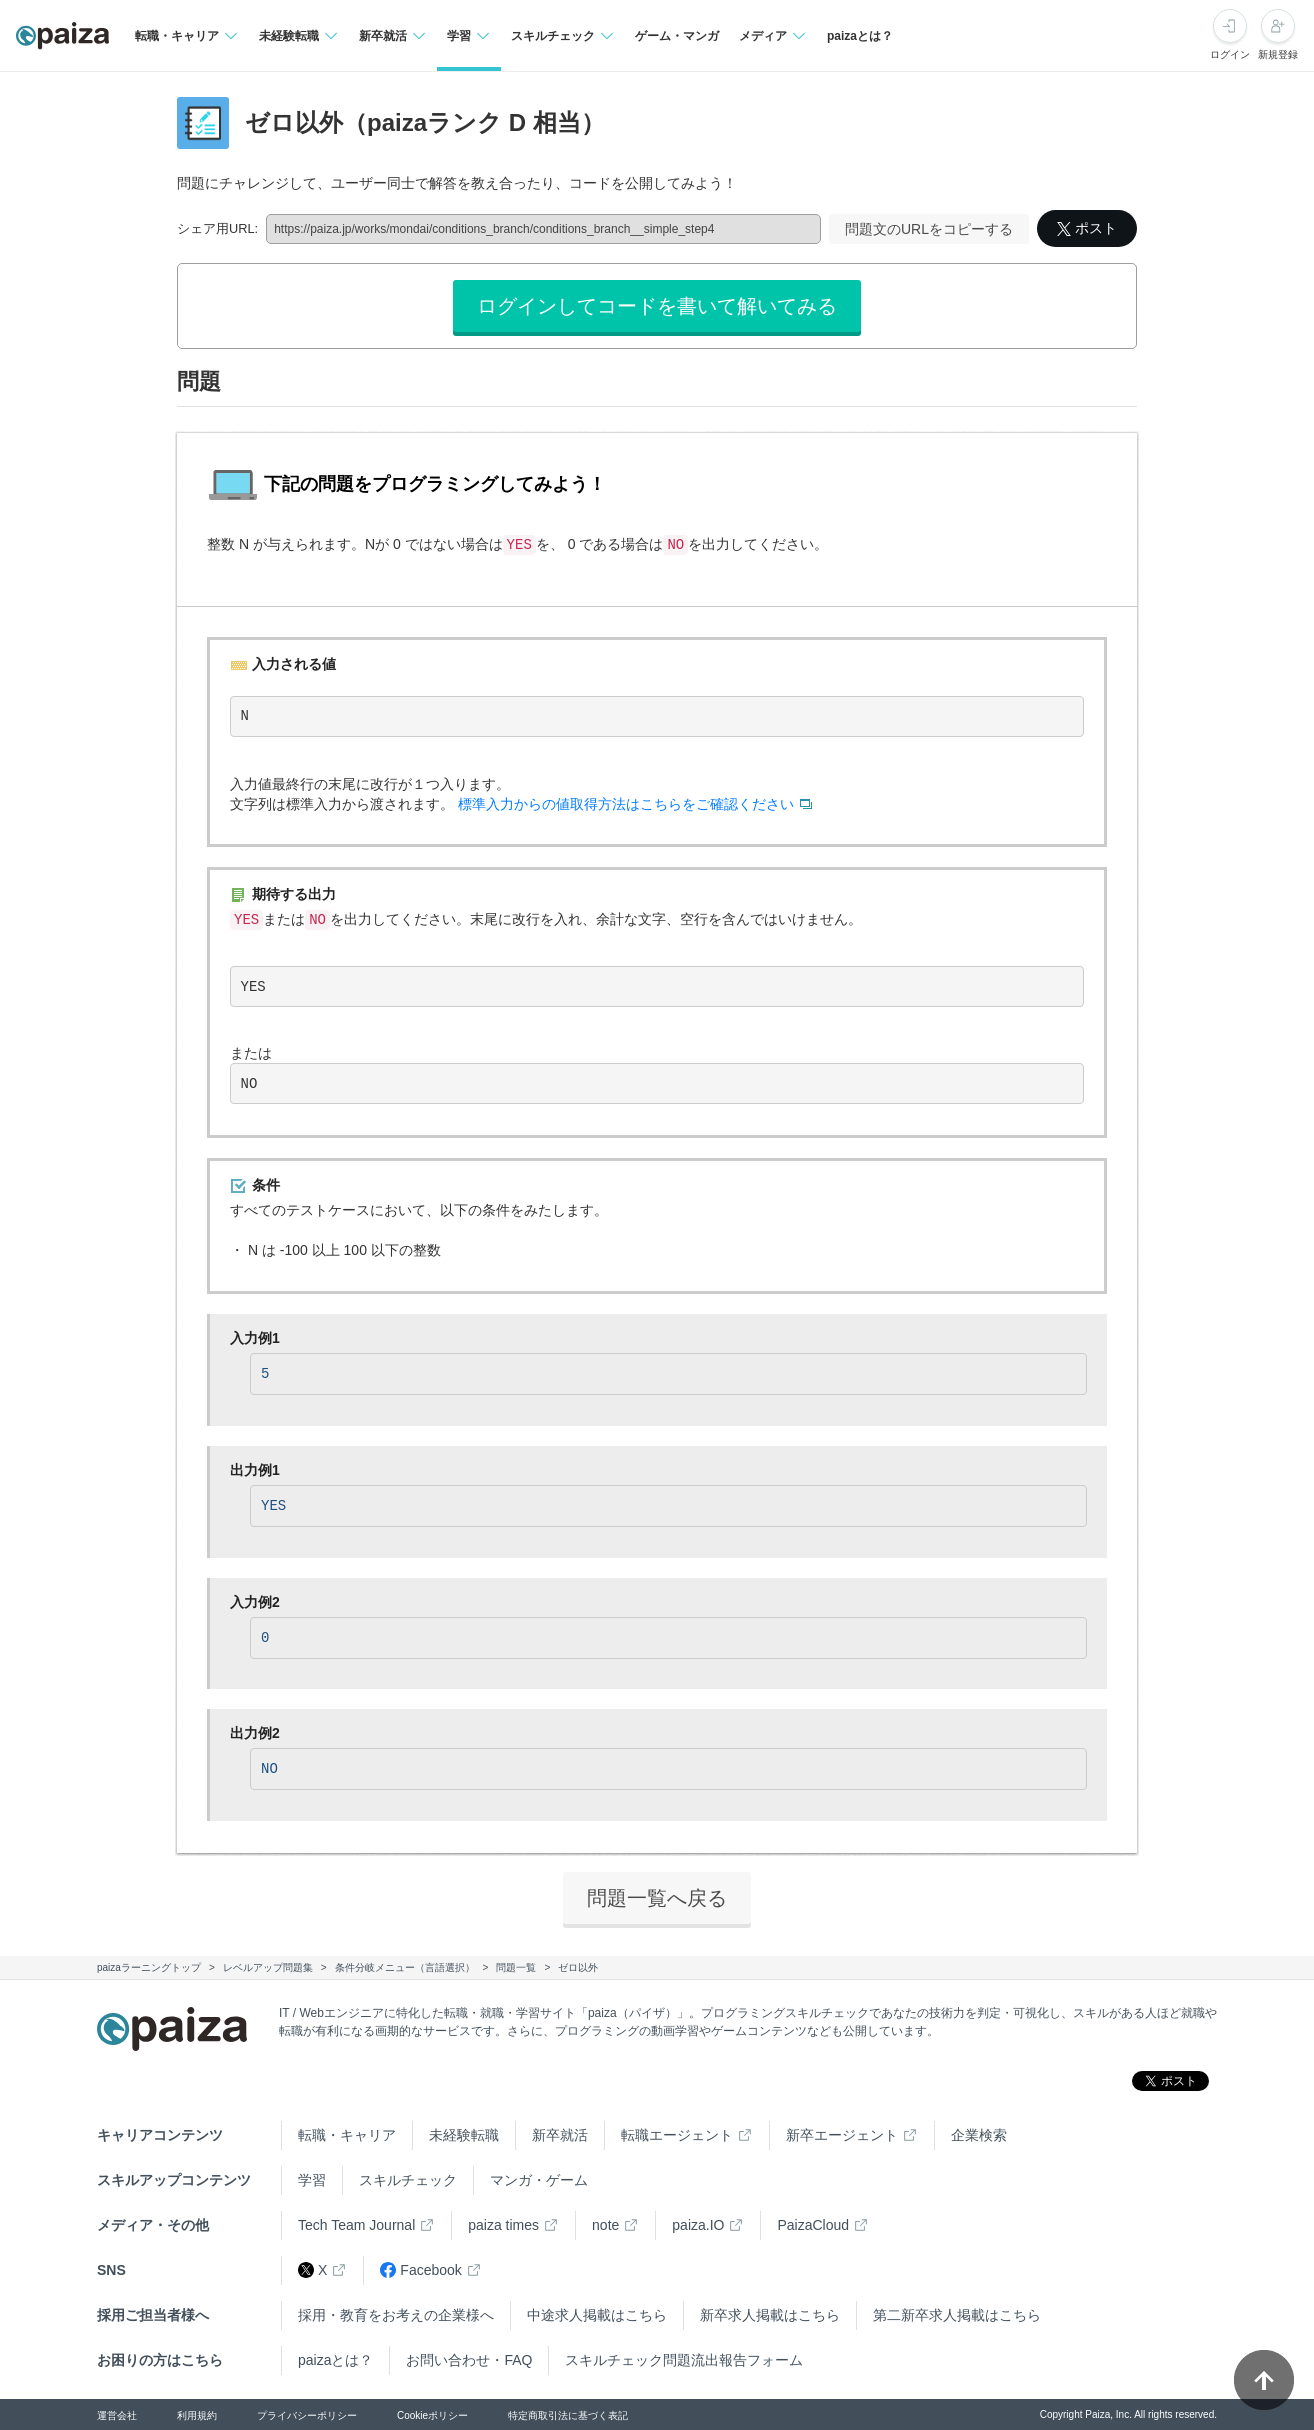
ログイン (1230, 54)
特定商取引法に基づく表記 (568, 2415)
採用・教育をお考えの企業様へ (396, 2315)
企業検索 (979, 2135)
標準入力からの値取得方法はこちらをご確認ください (626, 804)
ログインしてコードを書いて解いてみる (657, 306)
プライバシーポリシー (307, 2415)
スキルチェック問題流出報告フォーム (684, 2360)
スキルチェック (408, 2180)
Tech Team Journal (356, 2225)
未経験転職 (464, 2135)
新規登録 (1278, 54)
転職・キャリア (347, 2135)
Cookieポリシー (432, 2415)
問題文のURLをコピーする (929, 229)
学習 (312, 2180)
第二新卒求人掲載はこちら (957, 2315)
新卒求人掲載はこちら (770, 2315)
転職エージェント (677, 2135)
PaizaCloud (813, 2225)
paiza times (503, 2225)
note (605, 2225)
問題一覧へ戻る (657, 1898)
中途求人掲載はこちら (597, 2315)
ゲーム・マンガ (677, 36)
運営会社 (117, 2415)
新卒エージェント (842, 2135)
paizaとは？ (860, 36)
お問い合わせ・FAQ (469, 2360)
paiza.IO (698, 2225)
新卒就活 (560, 2135)
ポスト (1087, 228)
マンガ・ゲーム (539, 2180)
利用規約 (197, 2415)
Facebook (420, 2270)
